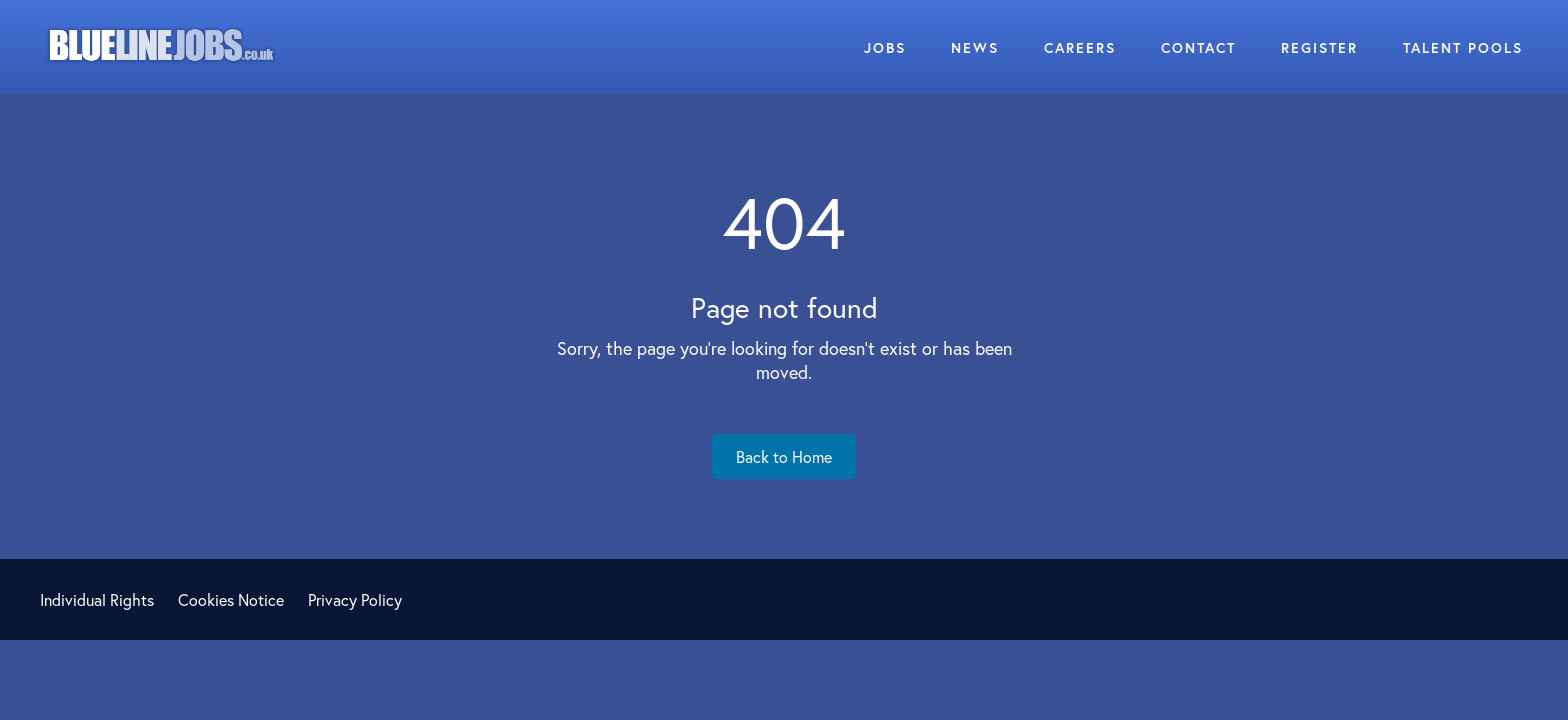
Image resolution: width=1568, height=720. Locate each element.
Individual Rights (97, 599)
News (975, 47)
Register (1319, 47)
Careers (1080, 47)
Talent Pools (1463, 47)
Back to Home (784, 456)
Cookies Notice (231, 599)
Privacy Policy (355, 599)
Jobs (885, 47)
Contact (1198, 47)
